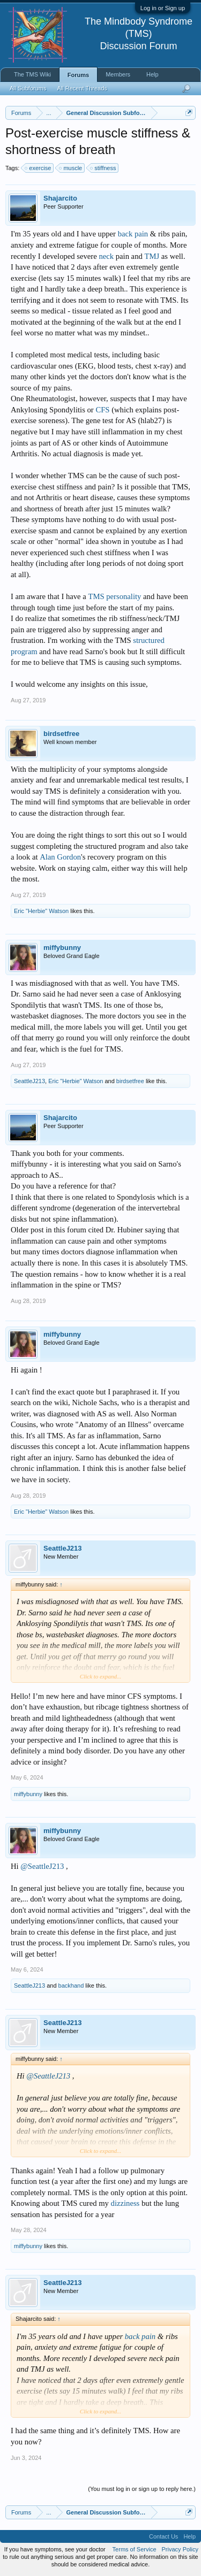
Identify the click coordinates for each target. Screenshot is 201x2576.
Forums (78, 75)
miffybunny (62, 948)
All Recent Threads (82, 88)
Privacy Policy (180, 2549)
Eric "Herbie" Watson (41, 911)
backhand (71, 1985)
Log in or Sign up (162, 8)
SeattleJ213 (29, 1081)
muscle (71, 168)
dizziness (125, 2203)
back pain (133, 233)
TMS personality (114, 596)
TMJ (151, 256)
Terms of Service (135, 2549)
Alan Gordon (60, 857)
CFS (102, 409)
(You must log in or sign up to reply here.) (142, 2489)
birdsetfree (61, 734)
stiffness (103, 168)
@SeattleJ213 (42, 1866)
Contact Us (163, 2536)
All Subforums (28, 88)
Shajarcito (60, 198)
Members (118, 74)
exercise (38, 168)
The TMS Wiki (32, 74)
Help (152, 74)
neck (106, 256)
